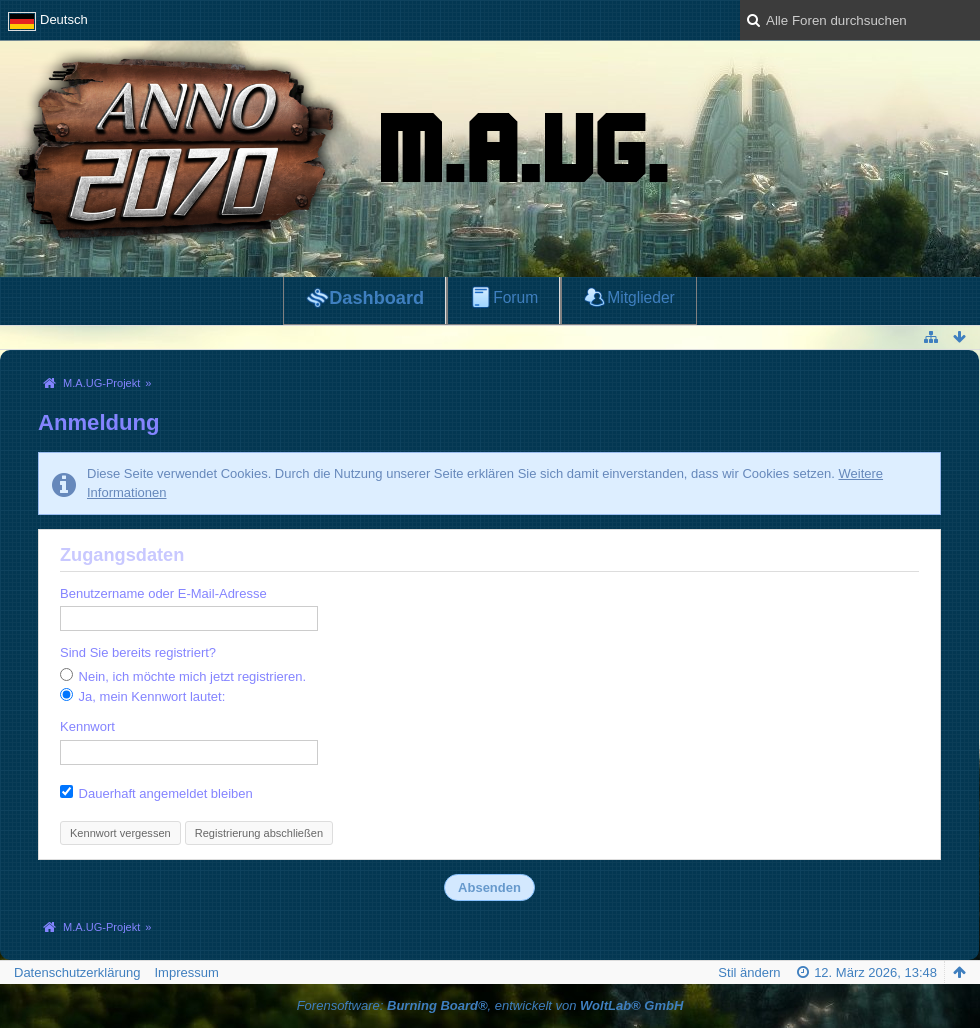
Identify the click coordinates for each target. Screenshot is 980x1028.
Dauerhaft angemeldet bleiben (156, 793)
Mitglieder (641, 297)
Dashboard (376, 298)
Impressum (186, 972)
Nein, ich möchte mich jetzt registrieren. (183, 676)
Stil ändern (749, 972)
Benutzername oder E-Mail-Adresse (163, 593)
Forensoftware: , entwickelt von (490, 1005)
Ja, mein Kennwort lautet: (142, 696)
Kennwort (87, 726)
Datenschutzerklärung (77, 972)
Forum (515, 297)
